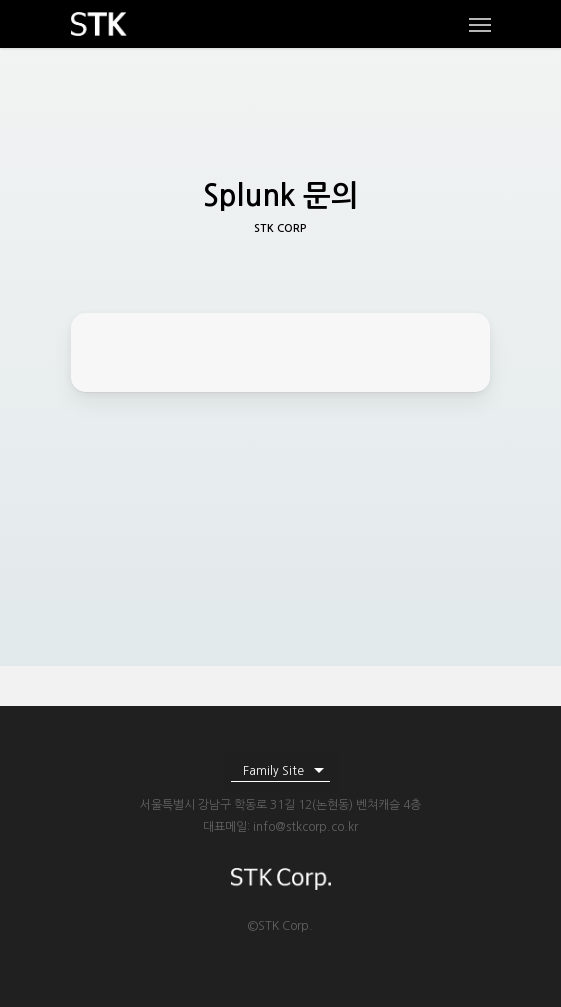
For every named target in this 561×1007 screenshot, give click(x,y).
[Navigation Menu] (480, 24)
